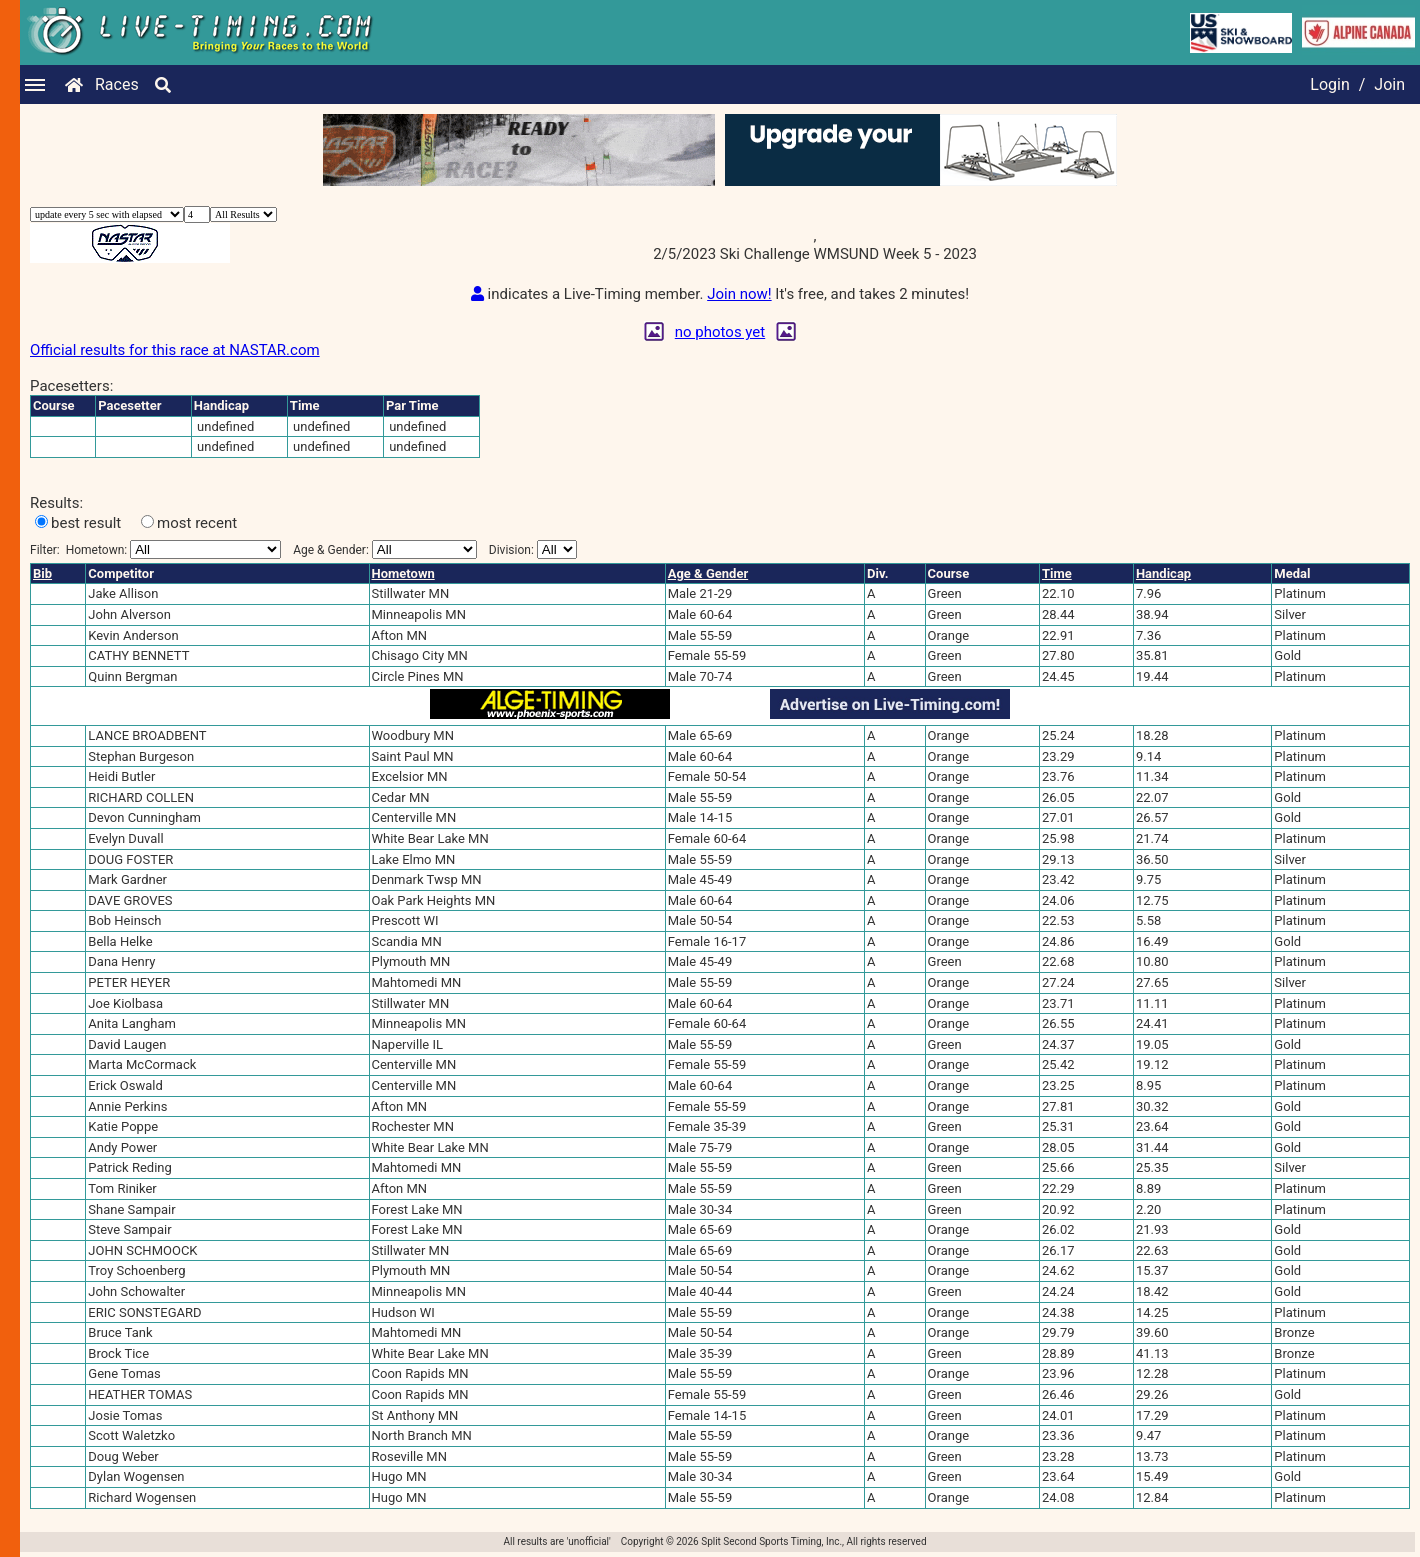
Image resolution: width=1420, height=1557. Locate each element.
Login (1329, 84)
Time (1057, 573)
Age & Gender (708, 573)
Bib (42, 573)
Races (117, 84)
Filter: (155, 549)
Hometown (403, 573)
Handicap (1163, 573)
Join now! (739, 294)
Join (1389, 84)
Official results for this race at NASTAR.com (175, 350)
